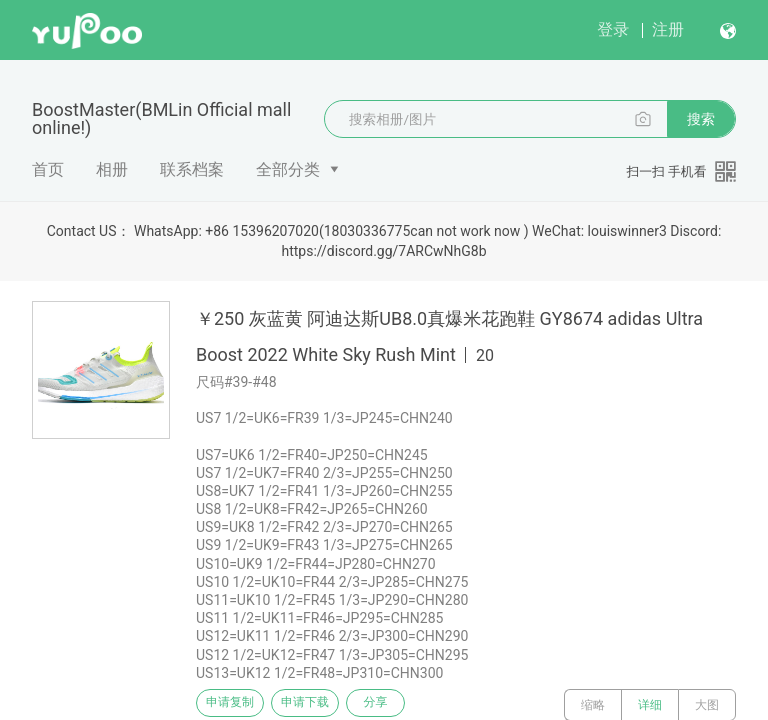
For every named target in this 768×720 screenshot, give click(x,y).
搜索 (701, 119)
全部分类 (288, 169)
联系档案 (192, 169)
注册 (668, 29)
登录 (613, 29)
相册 (112, 169)
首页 (48, 169)
